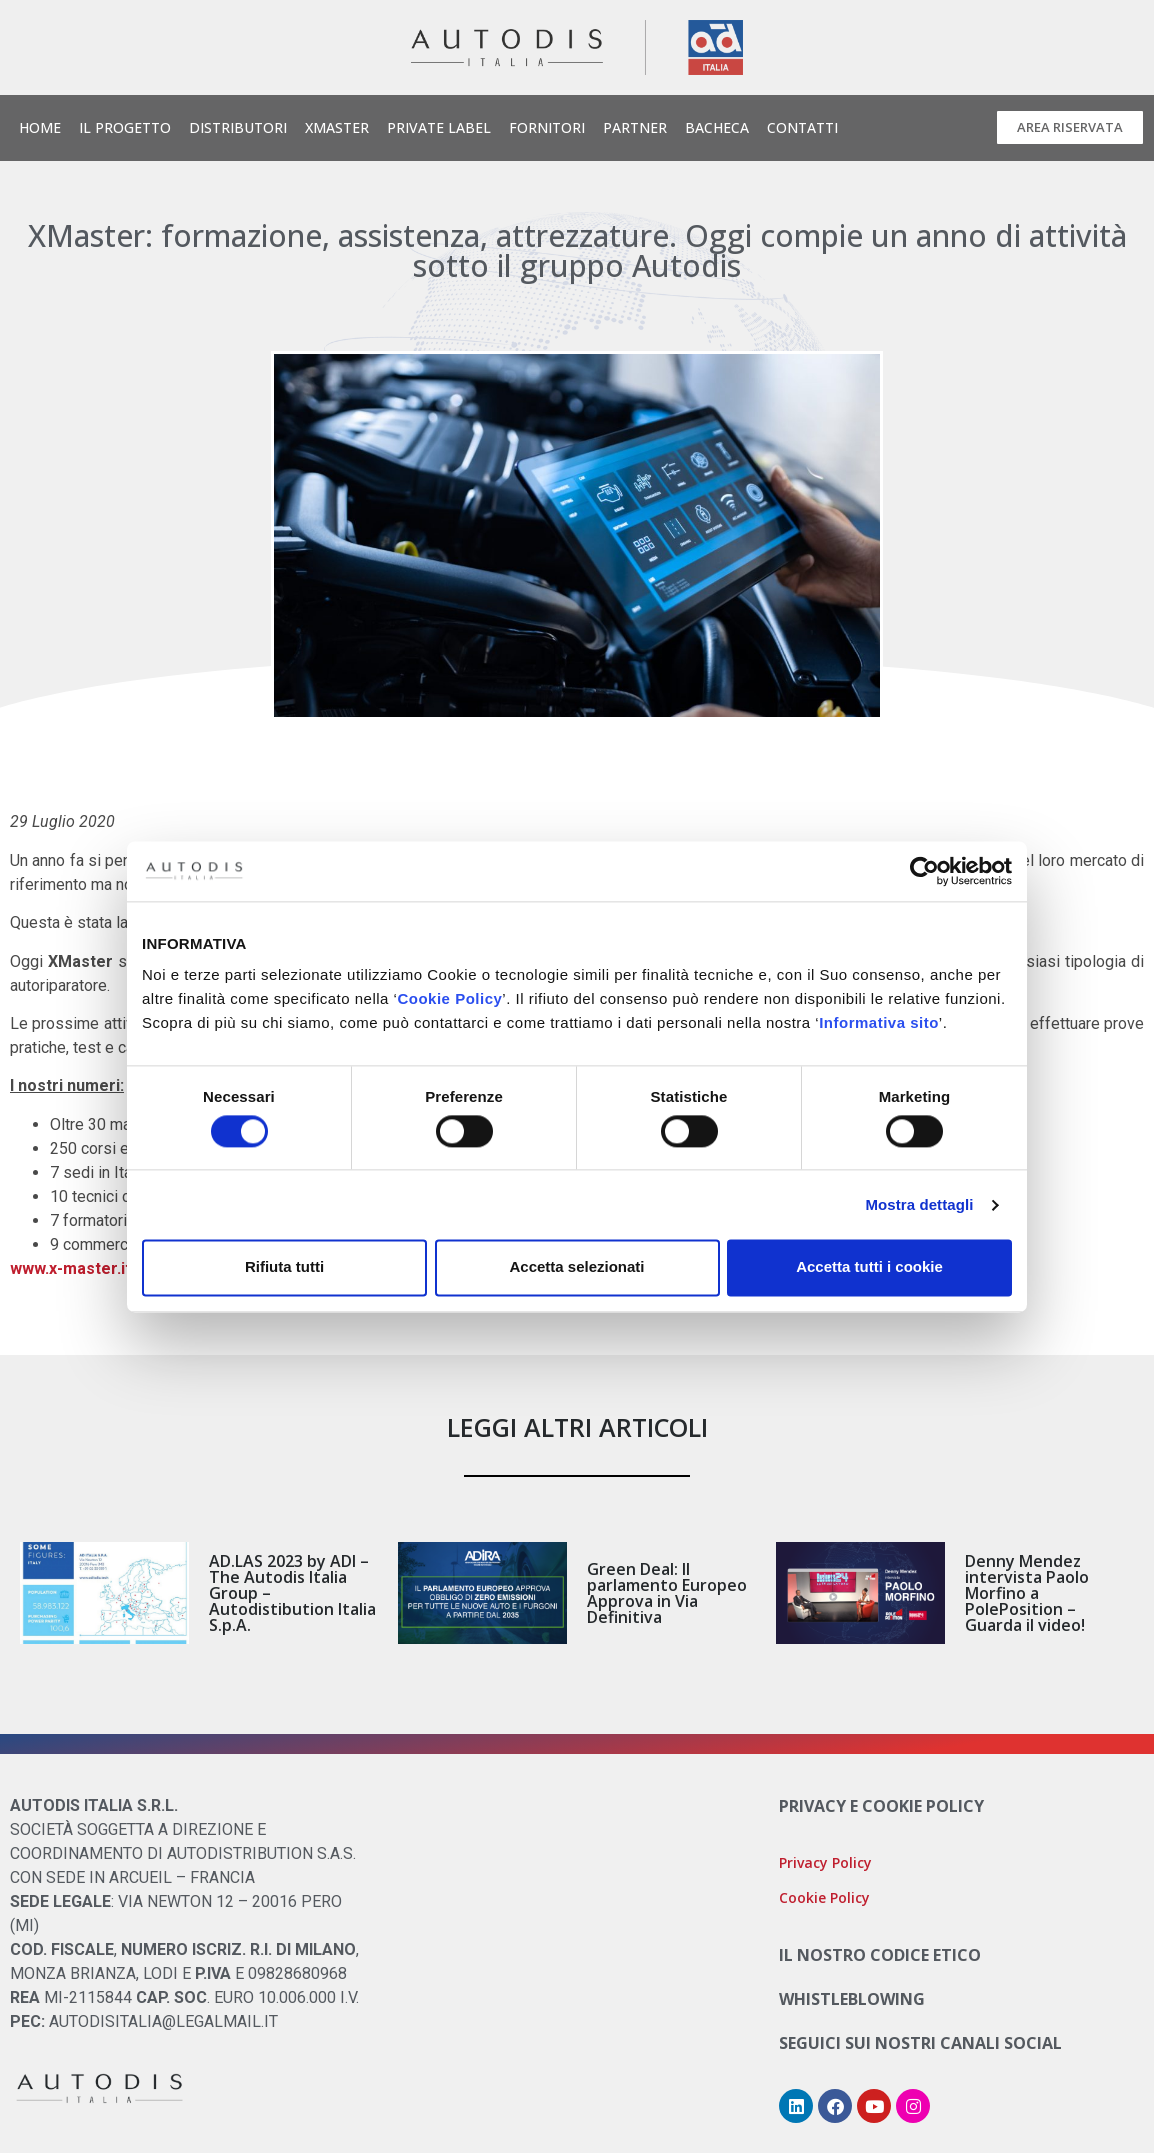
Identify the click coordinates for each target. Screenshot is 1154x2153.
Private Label (439, 127)
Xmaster (337, 127)
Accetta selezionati (576, 1267)
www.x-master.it (70, 1268)
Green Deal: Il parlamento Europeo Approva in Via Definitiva (667, 1593)
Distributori (238, 127)
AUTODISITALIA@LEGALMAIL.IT (163, 2021)
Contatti (802, 127)
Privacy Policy (825, 1862)
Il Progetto (125, 127)
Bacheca (717, 127)
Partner (635, 127)
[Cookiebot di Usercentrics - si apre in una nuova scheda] (924, 871)
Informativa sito (879, 1022)
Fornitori (547, 127)
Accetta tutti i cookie (869, 1267)
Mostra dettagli (919, 1204)
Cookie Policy (449, 998)
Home (40, 127)
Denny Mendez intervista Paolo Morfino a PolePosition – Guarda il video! (1027, 1593)
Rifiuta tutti (284, 1267)
